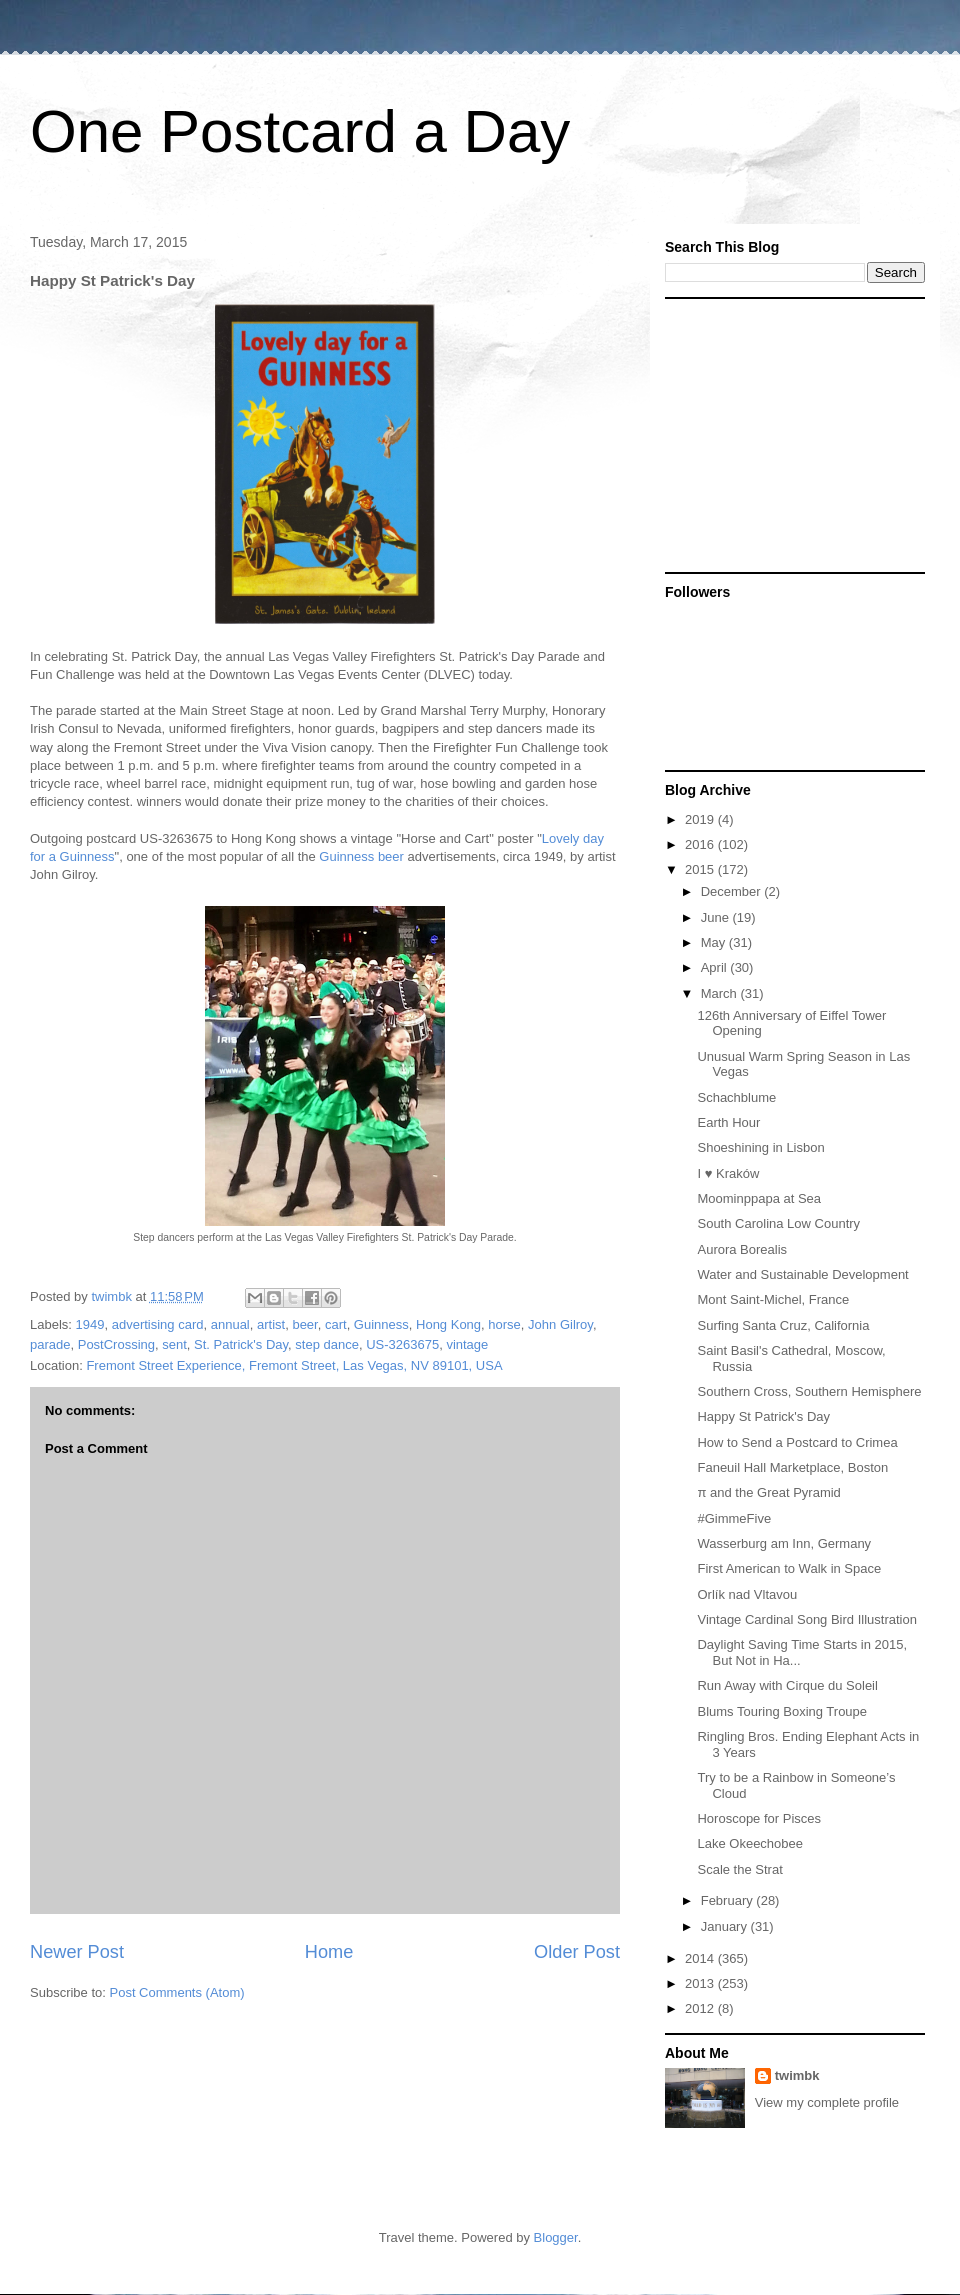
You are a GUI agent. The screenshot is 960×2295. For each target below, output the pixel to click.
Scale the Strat (739, 1869)
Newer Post (77, 1952)
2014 (701, 1958)
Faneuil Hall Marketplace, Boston (792, 1467)
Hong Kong (448, 1324)
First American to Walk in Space (789, 1568)
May (715, 942)
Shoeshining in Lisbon (760, 1147)
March (721, 993)
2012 (701, 2008)
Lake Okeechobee (750, 1843)
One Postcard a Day (300, 131)
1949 (90, 1324)
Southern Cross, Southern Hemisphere (809, 1391)
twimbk (797, 2075)
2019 (701, 819)
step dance (327, 1344)
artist (271, 1324)
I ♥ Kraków (728, 1173)
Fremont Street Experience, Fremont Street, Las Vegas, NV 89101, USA (294, 1365)
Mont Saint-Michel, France (773, 1299)
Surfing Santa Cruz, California (783, 1325)
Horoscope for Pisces (759, 1818)
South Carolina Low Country (778, 1223)
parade (50, 1344)
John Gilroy (560, 1324)
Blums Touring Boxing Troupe (782, 1711)
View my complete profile (827, 2102)
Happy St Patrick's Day (763, 1416)
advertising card (158, 1324)
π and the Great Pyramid (768, 1492)
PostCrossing (116, 1344)
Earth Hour (728, 1122)
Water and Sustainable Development (802, 1274)
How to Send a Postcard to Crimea (797, 1442)
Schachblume (736, 1097)
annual (230, 1324)
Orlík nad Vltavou (747, 1594)
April (716, 967)
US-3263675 (402, 1344)
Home (329, 1952)
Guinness (381, 1324)
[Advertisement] (790, 434)
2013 (701, 1983)
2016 (701, 844)
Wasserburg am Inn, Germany (784, 1543)
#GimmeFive (734, 1518)
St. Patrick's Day (241, 1344)
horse (504, 1324)
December (733, 891)
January (726, 1926)
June (717, 917)
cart (336, 1324)
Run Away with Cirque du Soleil (787, 1685)
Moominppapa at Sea (759, 1198)
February (729, 1900)
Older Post (577, 1952)
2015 (701, 869)
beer (304, 1324)
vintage (467, 1344)
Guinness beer (361, 856)
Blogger (556, 2237)
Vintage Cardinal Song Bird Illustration (806, 1619)
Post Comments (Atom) (177, 1992)
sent (174, 1344)
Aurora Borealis (742, 1249)
